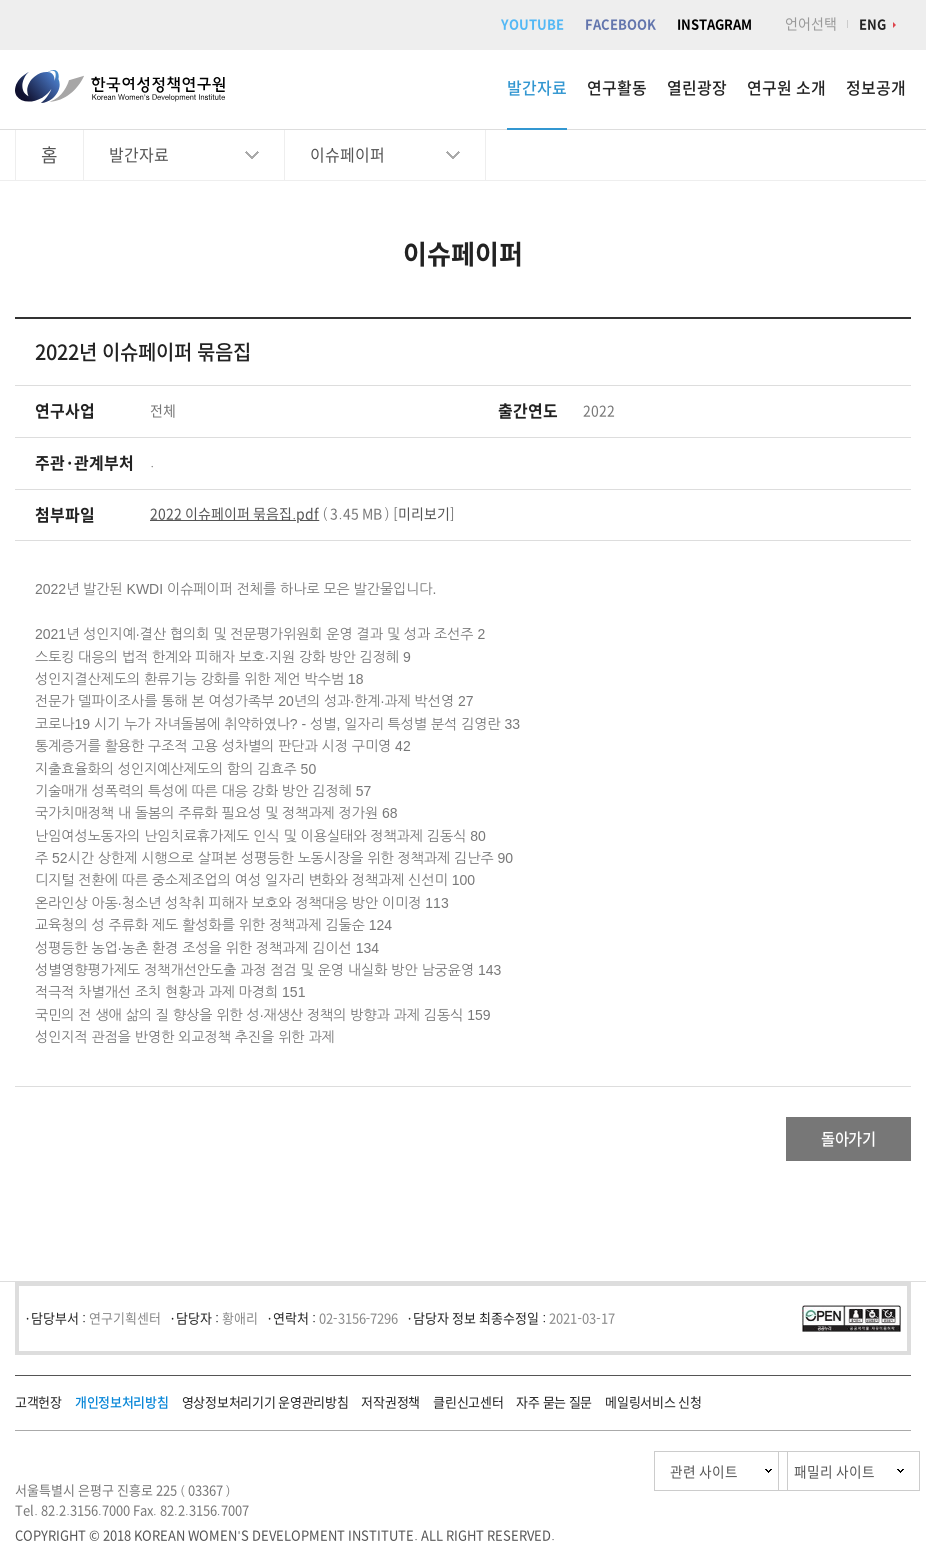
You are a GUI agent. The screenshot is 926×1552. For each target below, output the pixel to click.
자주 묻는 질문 (554, 1408)
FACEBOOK (620, 24)
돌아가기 (831, 1142)
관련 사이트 (609, 1477)
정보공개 (876, 88)
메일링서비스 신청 (653, 1408)
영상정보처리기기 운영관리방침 (265, 1408)
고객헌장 (38, 1408)
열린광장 (697, 88)
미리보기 (424, 514)
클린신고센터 (468, 1408)
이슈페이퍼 (347, 155)
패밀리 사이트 (795, 1477)
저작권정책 (390, 1408)
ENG (872, 24)
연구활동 (617, 88)
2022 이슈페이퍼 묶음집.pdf (234, 514)
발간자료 (537, 88)
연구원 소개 (786, 88)
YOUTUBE (532, 24)
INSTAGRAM (714, 24)
